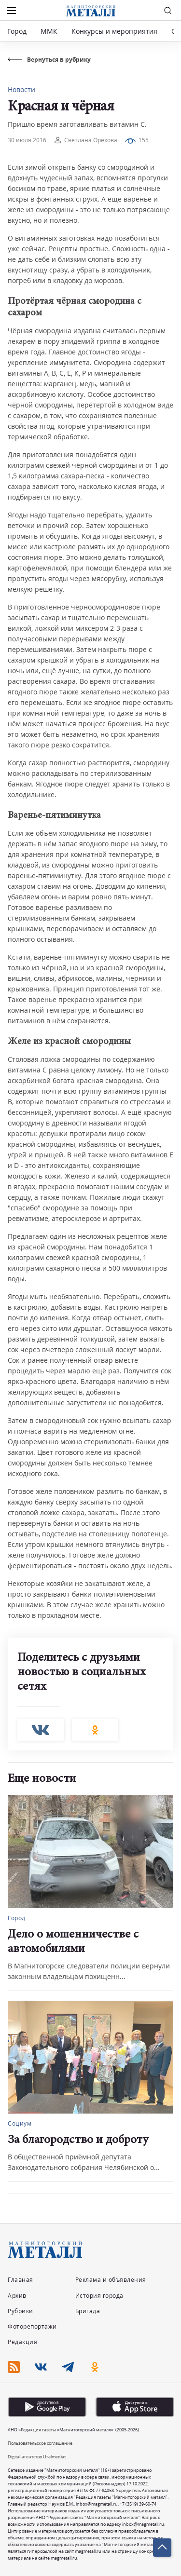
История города (99, 2295)
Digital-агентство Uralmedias (37, 2457)
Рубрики (20, 2311)
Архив (17, 2295)
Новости (21, 89)
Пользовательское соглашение (40, 2443)
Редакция (22, 2342)
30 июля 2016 (27, 140)
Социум (19, 2123)
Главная (20, 2280)
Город (17, 31)
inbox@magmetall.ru (97, 2504)
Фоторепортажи (32, 2326)
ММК (49, 31)
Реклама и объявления (110, 2280)
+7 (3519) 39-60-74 (138, 2504)
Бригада (87, 2311)
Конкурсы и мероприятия (115, 31)
